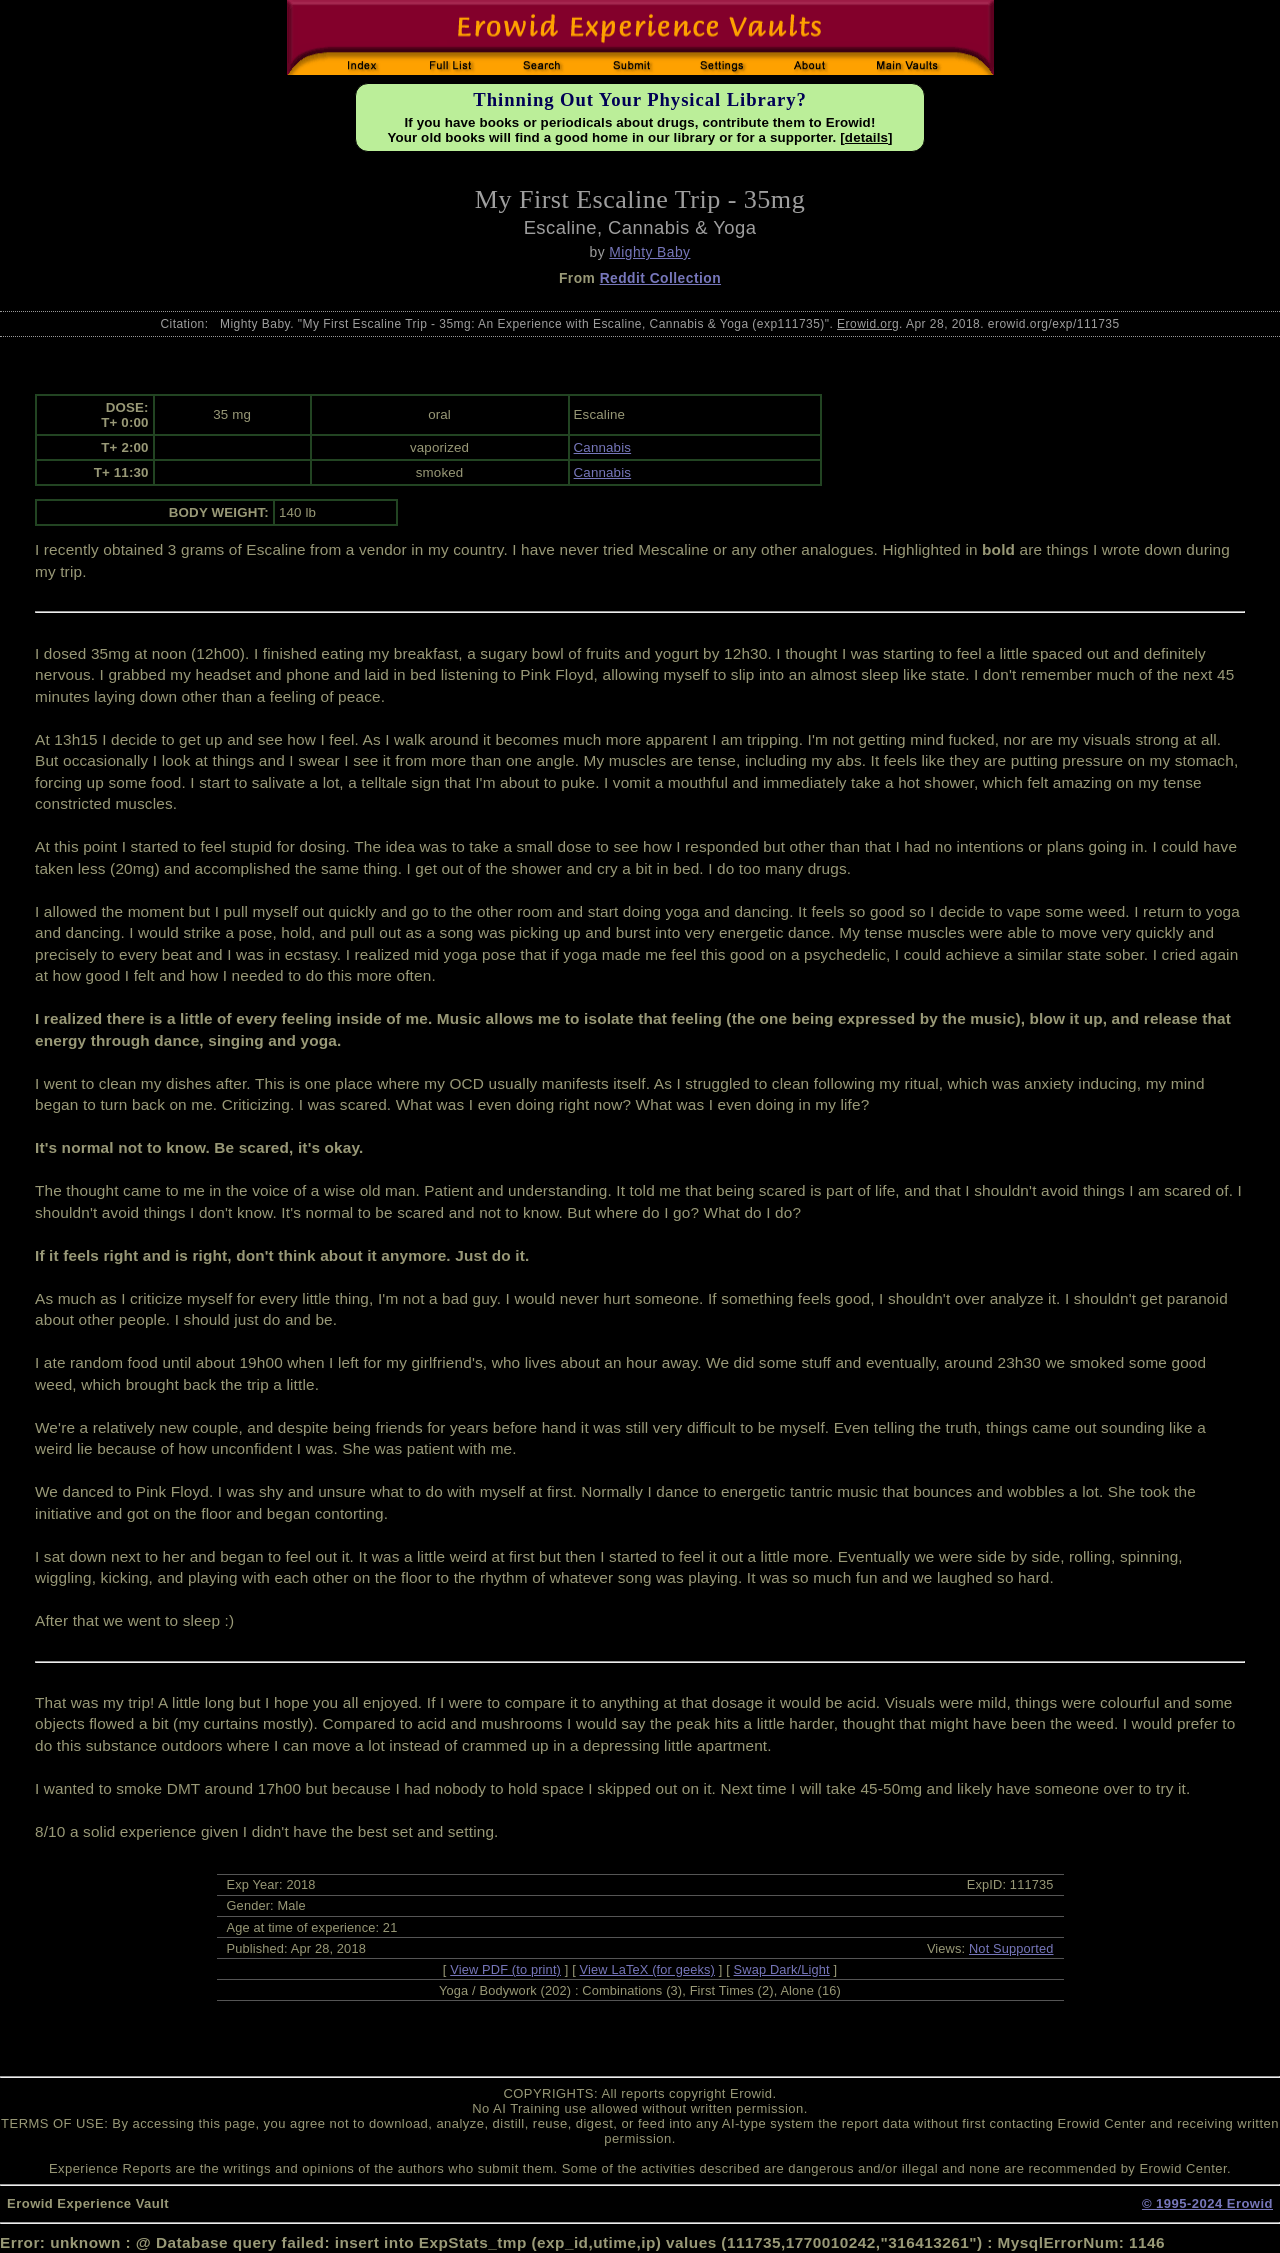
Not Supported (1011, 1948)
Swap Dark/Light (782, 1969)
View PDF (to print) (505, 1969)
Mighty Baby (649, 252)
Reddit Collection (660, 278)
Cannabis (603, 447)
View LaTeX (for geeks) (647, 1969)
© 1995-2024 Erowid (1207, 2203)
